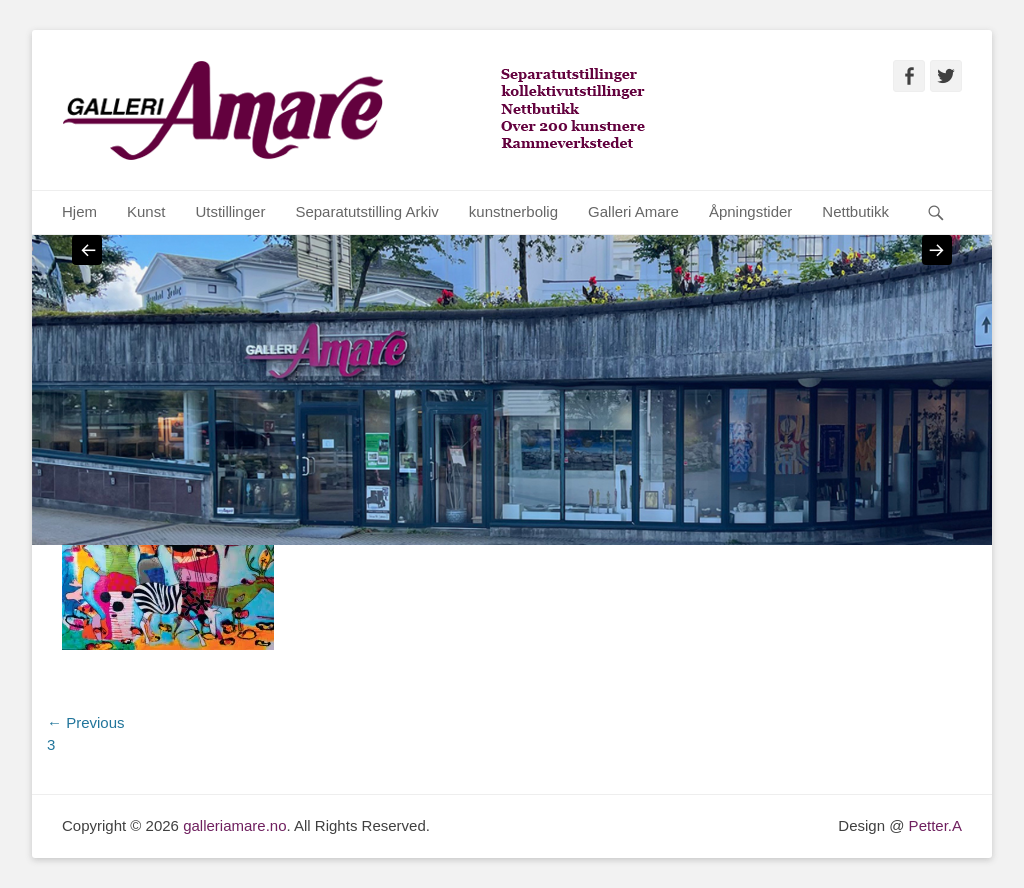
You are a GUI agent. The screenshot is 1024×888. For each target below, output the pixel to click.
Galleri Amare (633, 211)
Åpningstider (750, 211)
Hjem (79, 211)
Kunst (146, 211)
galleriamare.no (234, 825)
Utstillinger (230, 211)
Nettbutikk (855, 211)
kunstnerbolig (513, 211)
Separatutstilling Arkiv (366, 211)
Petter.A (933, 825)
